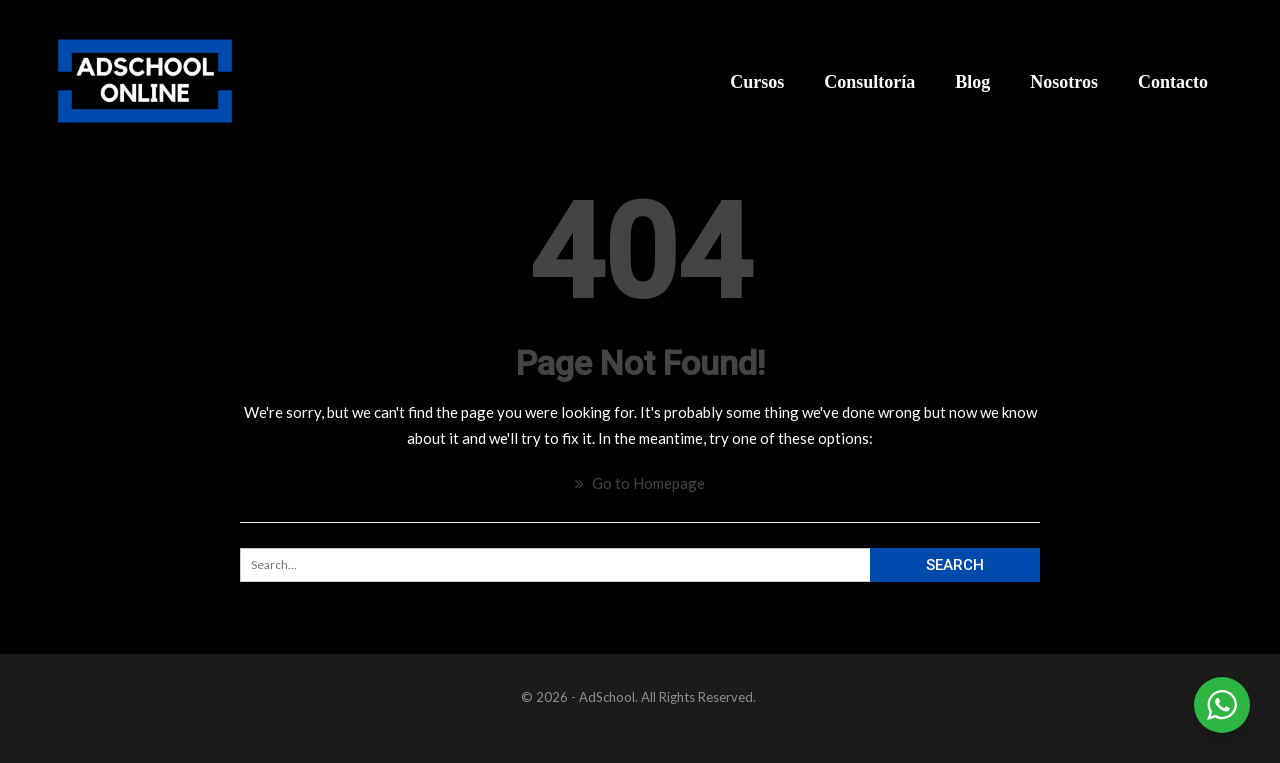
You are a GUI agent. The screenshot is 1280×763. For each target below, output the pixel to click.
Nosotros (1064, 82)
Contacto (1173, 82)
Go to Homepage (640, 483)
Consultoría (869, 82)
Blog (972, 82)
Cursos (757, 82)
